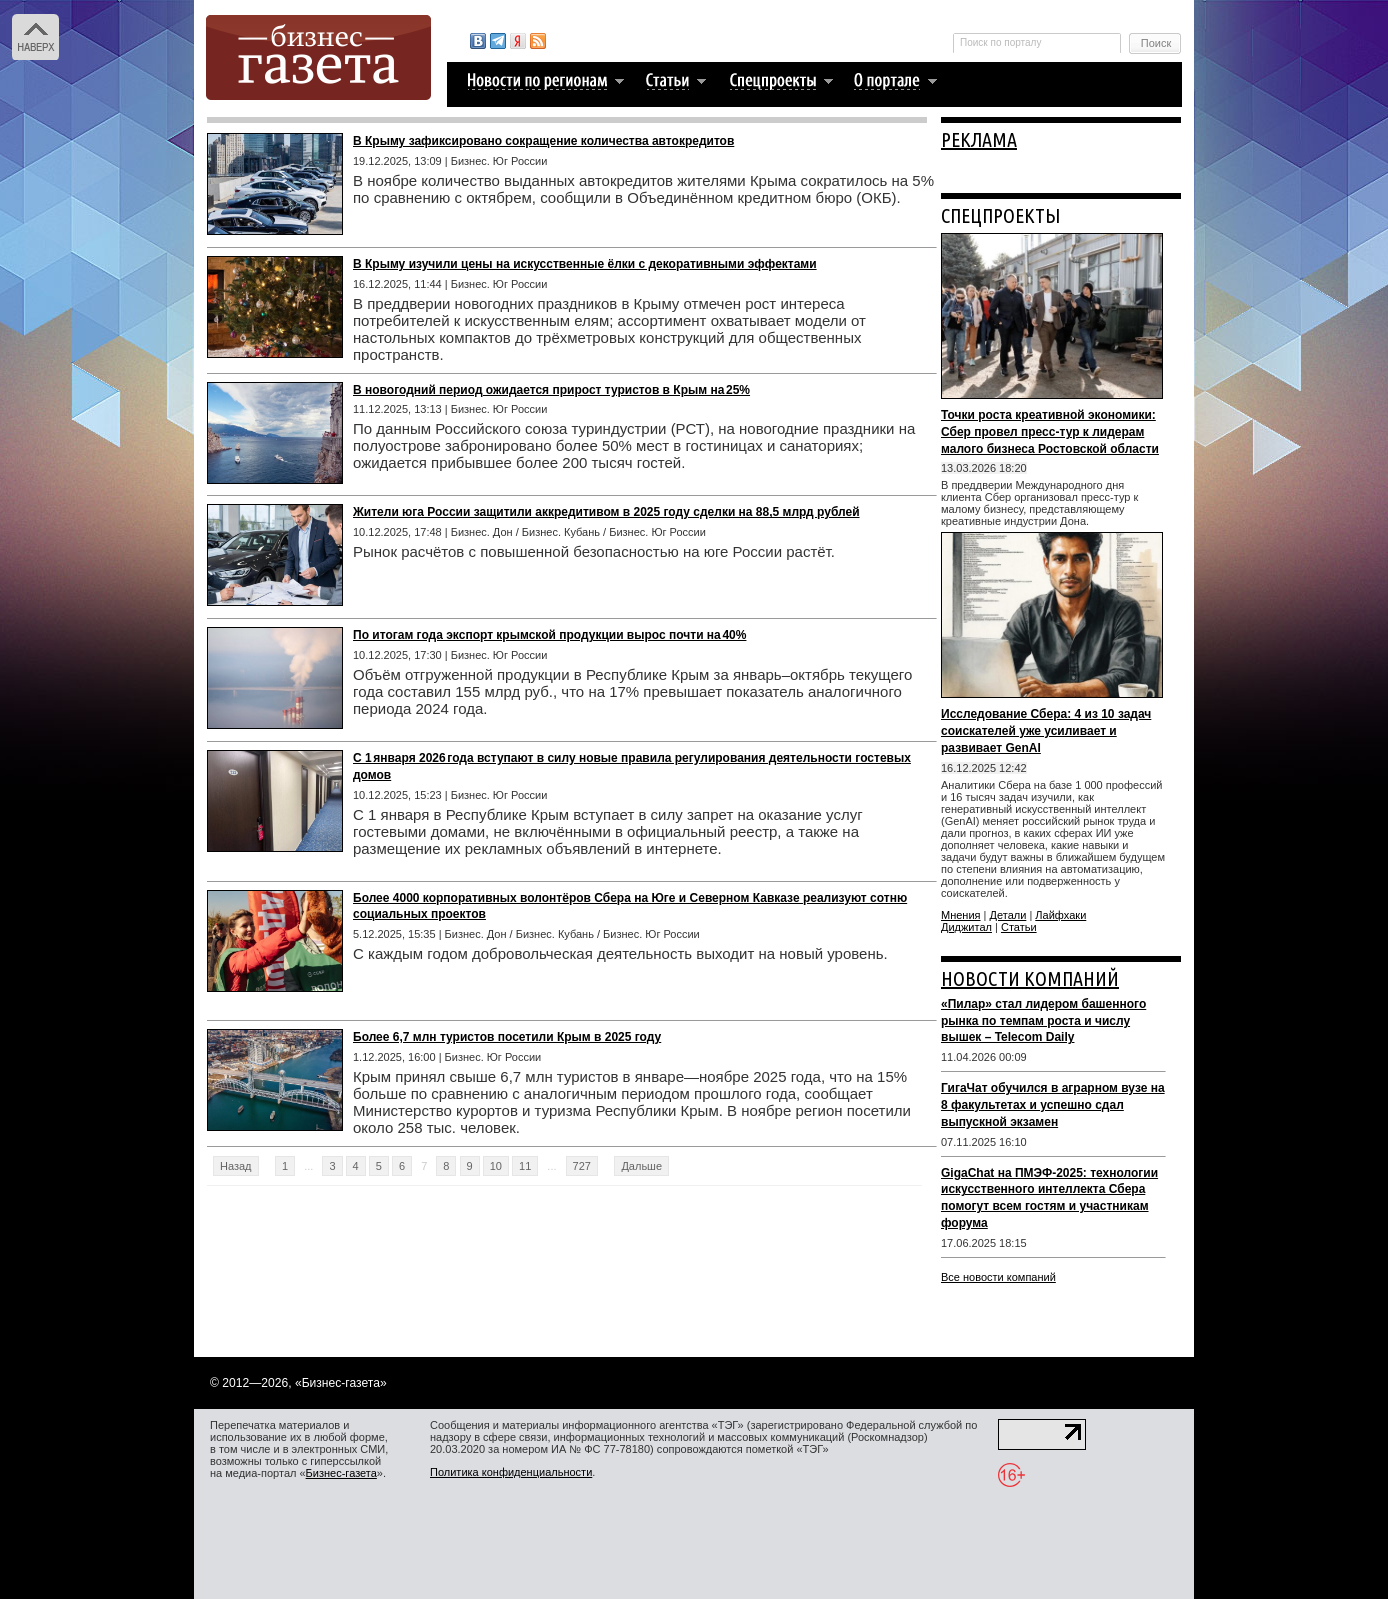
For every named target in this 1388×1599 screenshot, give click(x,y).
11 (525, 1166)
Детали (1008, 915)
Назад (236, 1166)
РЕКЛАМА (979, 139)
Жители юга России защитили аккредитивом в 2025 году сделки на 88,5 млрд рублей (606, 512)
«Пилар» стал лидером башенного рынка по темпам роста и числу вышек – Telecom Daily (1043, 1021)
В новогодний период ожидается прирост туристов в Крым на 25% (551, 390)
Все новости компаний (998, 1277)
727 (582, 1166)
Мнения (961, 915)
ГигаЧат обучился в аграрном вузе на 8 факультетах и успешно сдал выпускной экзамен (1053, 1105)
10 (496, 1166)
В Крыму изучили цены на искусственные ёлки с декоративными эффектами (585, 264)
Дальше (641, 1166)
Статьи (1019, 927)
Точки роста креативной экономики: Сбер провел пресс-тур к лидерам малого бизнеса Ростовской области (1050, 432)
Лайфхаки (1060, 915)
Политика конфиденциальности (511, 1472)
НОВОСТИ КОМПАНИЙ (1030, 978)
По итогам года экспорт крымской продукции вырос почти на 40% (549, 635)
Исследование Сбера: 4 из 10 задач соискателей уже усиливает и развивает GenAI (1046, 731)
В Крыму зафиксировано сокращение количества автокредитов (543, 141)
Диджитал (966, 927)
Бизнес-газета (341, 1473)
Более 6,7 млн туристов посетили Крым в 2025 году (507, 1037)
